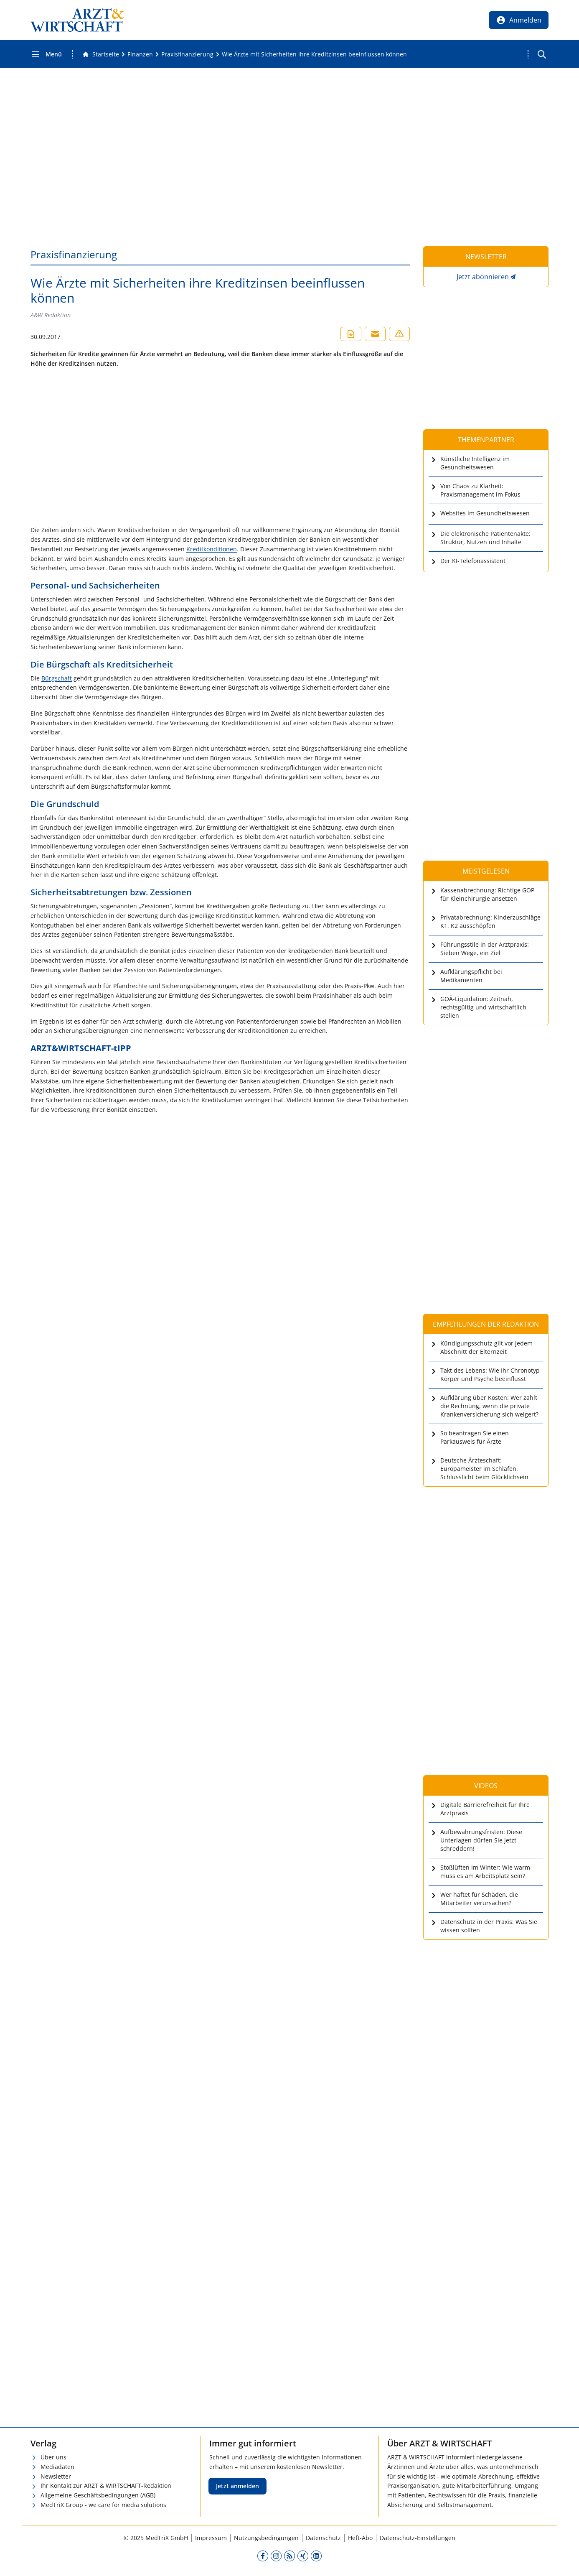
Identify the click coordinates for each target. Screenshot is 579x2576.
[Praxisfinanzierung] (187, 54)
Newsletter (56, 2476)
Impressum (211, 2538)
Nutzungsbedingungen (266, 2538)
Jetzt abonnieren (483, 276)
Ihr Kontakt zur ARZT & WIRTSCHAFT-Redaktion (106, 2485)
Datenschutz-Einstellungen (417, 2538)
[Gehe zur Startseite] (100, 54)
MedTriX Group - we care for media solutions (103, 2505)
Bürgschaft (56, 678)
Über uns (53, 2457)
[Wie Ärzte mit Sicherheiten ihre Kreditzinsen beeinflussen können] (314, 54)
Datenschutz (323, 2538)
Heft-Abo (360, 2538)
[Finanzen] (140, 54)
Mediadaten (57, 2467)
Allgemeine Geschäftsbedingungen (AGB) (98, 2495)
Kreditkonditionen (211, 549)
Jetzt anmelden (237, 2486)
